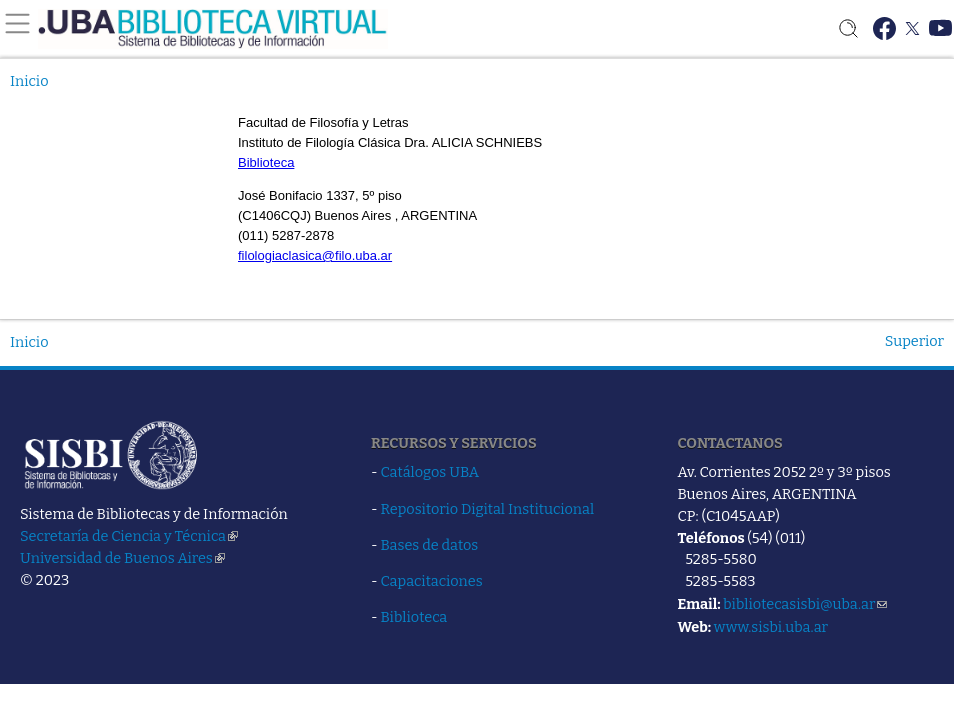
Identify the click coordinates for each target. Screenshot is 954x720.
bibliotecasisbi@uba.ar (805, 604)
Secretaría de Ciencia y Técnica (129, 536)
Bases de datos (430, 545)
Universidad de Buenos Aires (122, 558)
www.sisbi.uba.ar (771, 627)
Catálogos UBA (430, 472)
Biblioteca (414, 617)
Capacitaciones (432, 581)
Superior (914, 341)
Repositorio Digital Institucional (488, 509)
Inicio (29, 81)
